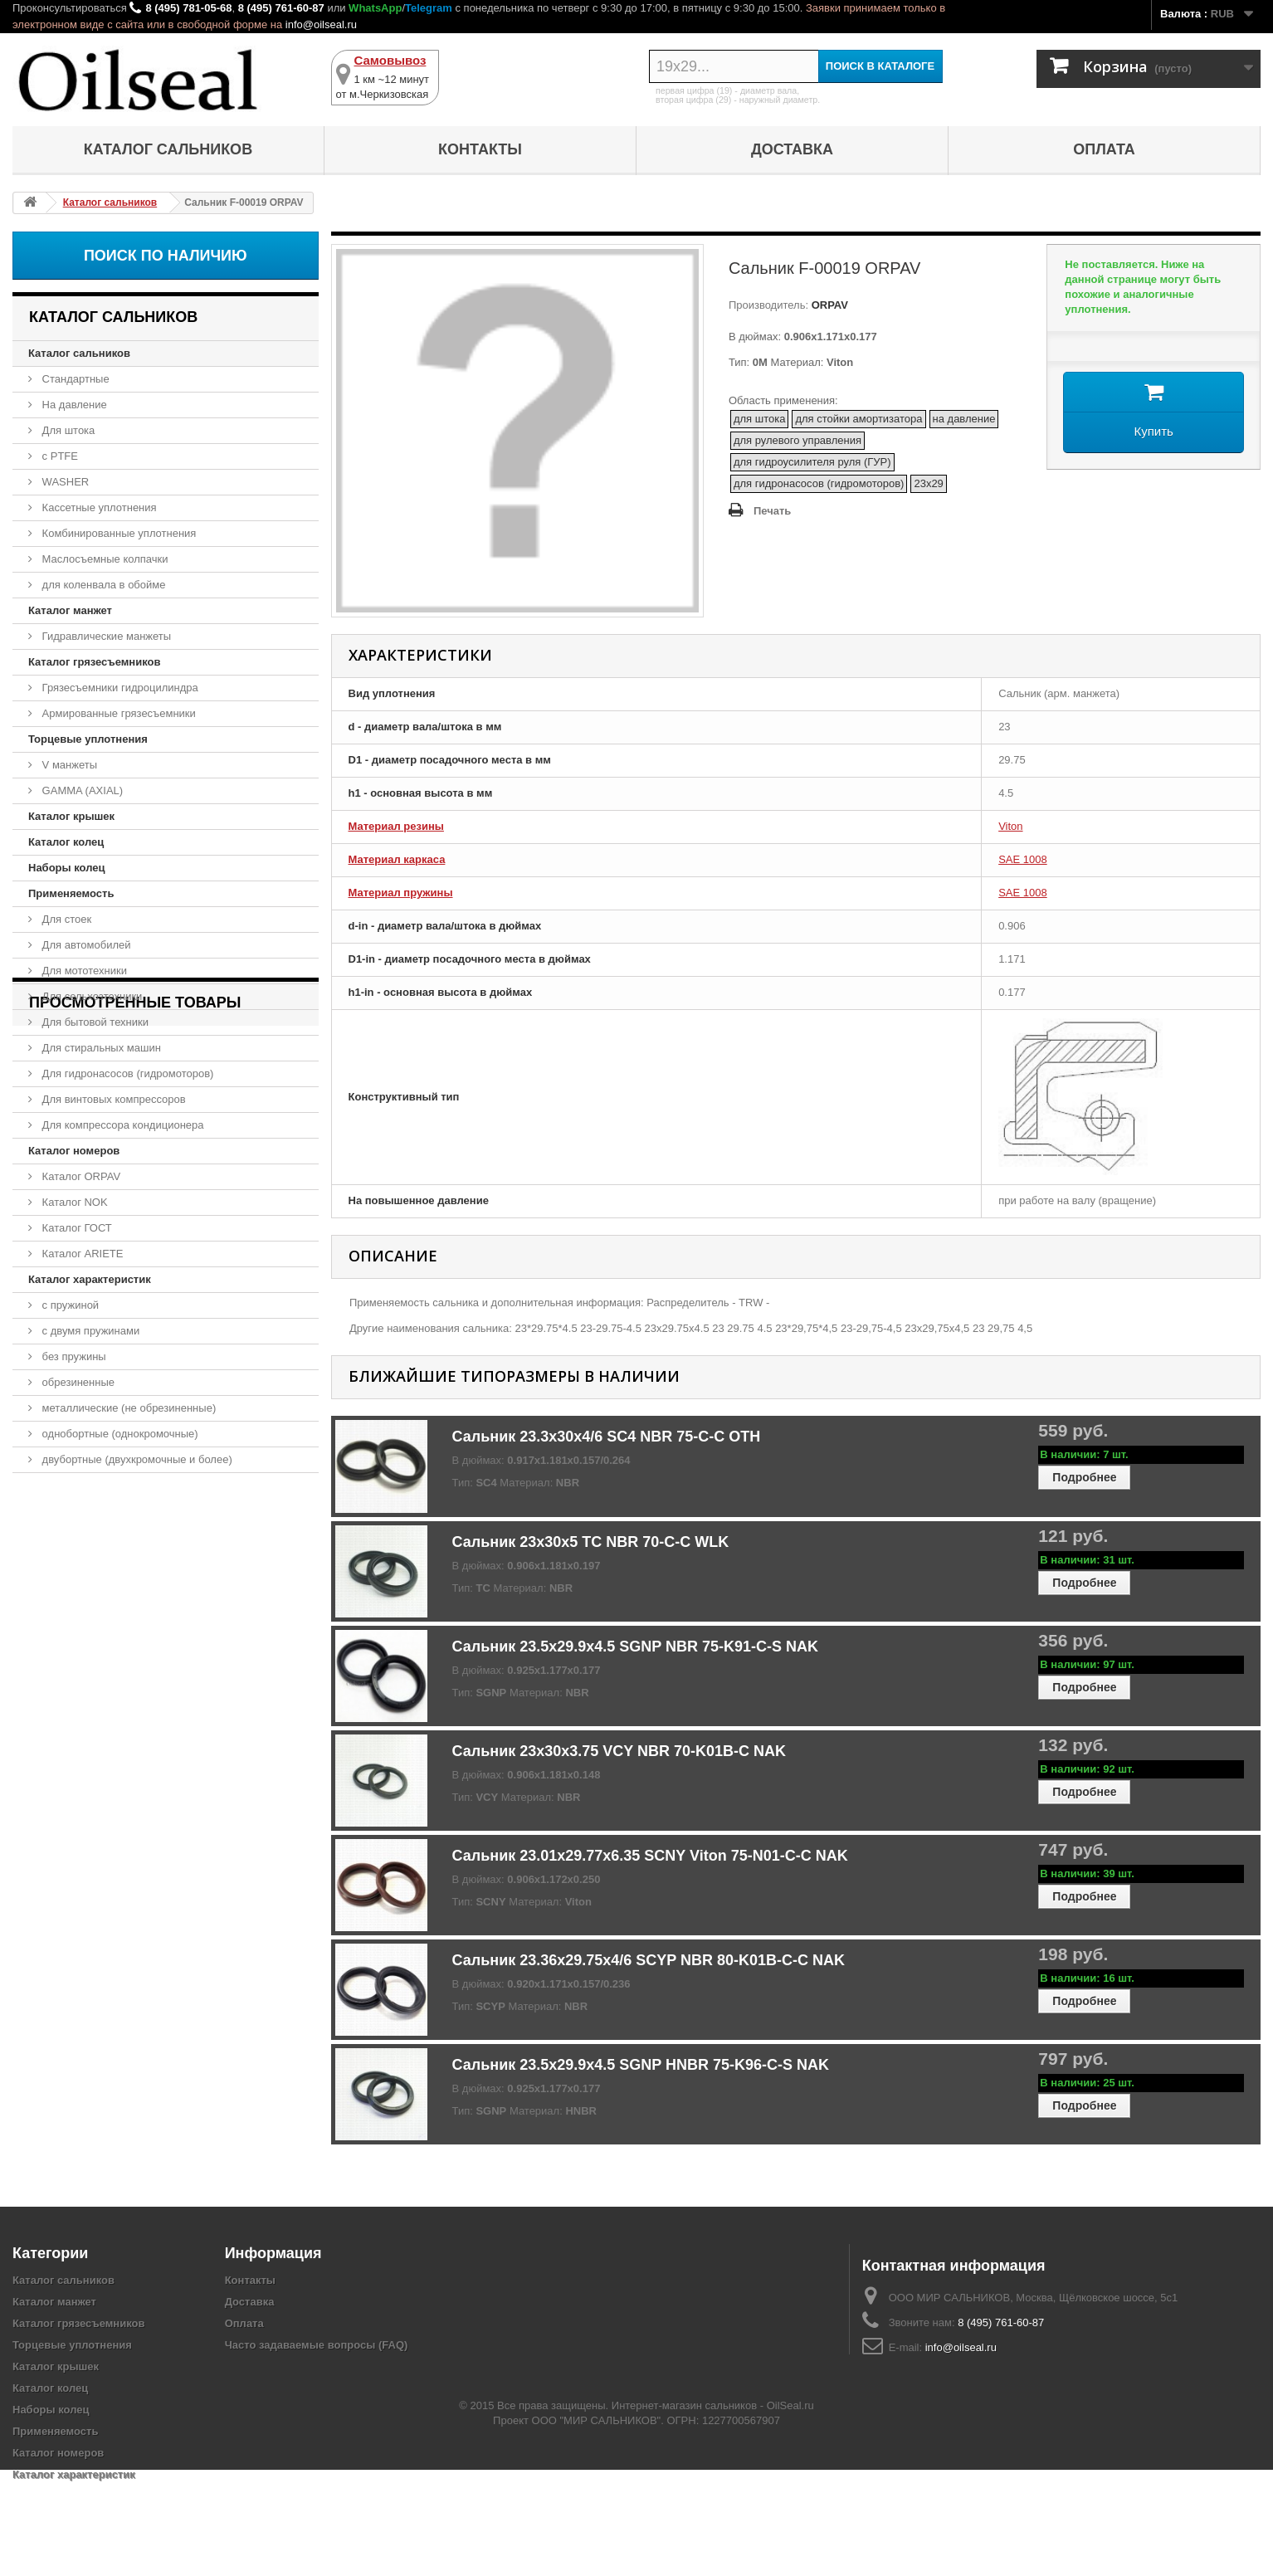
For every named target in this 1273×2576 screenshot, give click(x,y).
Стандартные (74, 379)
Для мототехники (83, 970)
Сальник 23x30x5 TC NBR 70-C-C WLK (590, 1542)
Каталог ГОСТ (75, 1228)
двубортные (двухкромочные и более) (135, 1459)
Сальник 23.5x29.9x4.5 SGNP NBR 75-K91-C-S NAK (635, 1646)
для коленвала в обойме (102, 584)
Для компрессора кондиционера (121, 1125)
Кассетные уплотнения (98, 507)
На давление (73, 404)
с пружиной (69, 1305)
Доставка (792, 149)
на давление (964, 418)
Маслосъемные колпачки (103, 559)
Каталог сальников (168, 149)
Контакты (480, 149)
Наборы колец (66, 867)
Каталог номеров (73, 1150)
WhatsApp (375, 8)
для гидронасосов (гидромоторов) (819, 483)
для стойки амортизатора (858, 418)
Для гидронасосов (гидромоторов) (126, 1073)
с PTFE (58, 456)
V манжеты (68, 765)
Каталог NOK (73, 1202)
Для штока (67, 430)
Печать (772, 511)
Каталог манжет (70, 610)
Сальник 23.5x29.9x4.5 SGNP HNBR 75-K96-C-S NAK (641, 2064)
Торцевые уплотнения (88, 739)
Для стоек (65, 919)
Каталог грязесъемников (94, 662)
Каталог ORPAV (79, 1176)
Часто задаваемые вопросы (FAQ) (316, 2345)
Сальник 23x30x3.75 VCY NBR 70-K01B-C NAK (619, 1751)
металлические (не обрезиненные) (127, 1408)
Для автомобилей (85, 945)
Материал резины (396, 826)
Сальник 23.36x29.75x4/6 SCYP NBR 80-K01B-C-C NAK (649, 1960)
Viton (1010, 826)
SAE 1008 (1022, 859)
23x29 (928, 483)
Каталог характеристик (89, 1279)
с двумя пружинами (89, 1331)
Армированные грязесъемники (117, 713)
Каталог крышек (71, 816)
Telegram (428, 8)
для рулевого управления (797, 440)
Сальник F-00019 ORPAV (101, 1567)
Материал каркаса (397, 859)
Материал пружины (401, 892)
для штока (760, 418)
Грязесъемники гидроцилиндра (118, 687)
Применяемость (71, 893)
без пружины (72, 1356)
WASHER (64, 482)
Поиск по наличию (165, 255)
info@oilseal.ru (321, 24)
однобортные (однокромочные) (118, 1433)
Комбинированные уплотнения (117, 533)
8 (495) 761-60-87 (281, 8)
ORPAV (828, 305)
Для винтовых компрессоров (112, 1099)
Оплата (1104, 149)
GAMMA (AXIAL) (81, 790)
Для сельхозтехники (90, 996)
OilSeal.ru (790, 2511)
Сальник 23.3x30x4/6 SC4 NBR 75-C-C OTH (606, 1436)
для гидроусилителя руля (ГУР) (812, 462)
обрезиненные (77, 1382)
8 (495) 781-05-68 (188, 8)
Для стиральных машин (100, 1048)
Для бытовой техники (94, 1022)
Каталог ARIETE (81, 1253)
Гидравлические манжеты (105, 636)
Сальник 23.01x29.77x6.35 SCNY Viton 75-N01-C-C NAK (650, 1855)
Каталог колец (66, 842)
